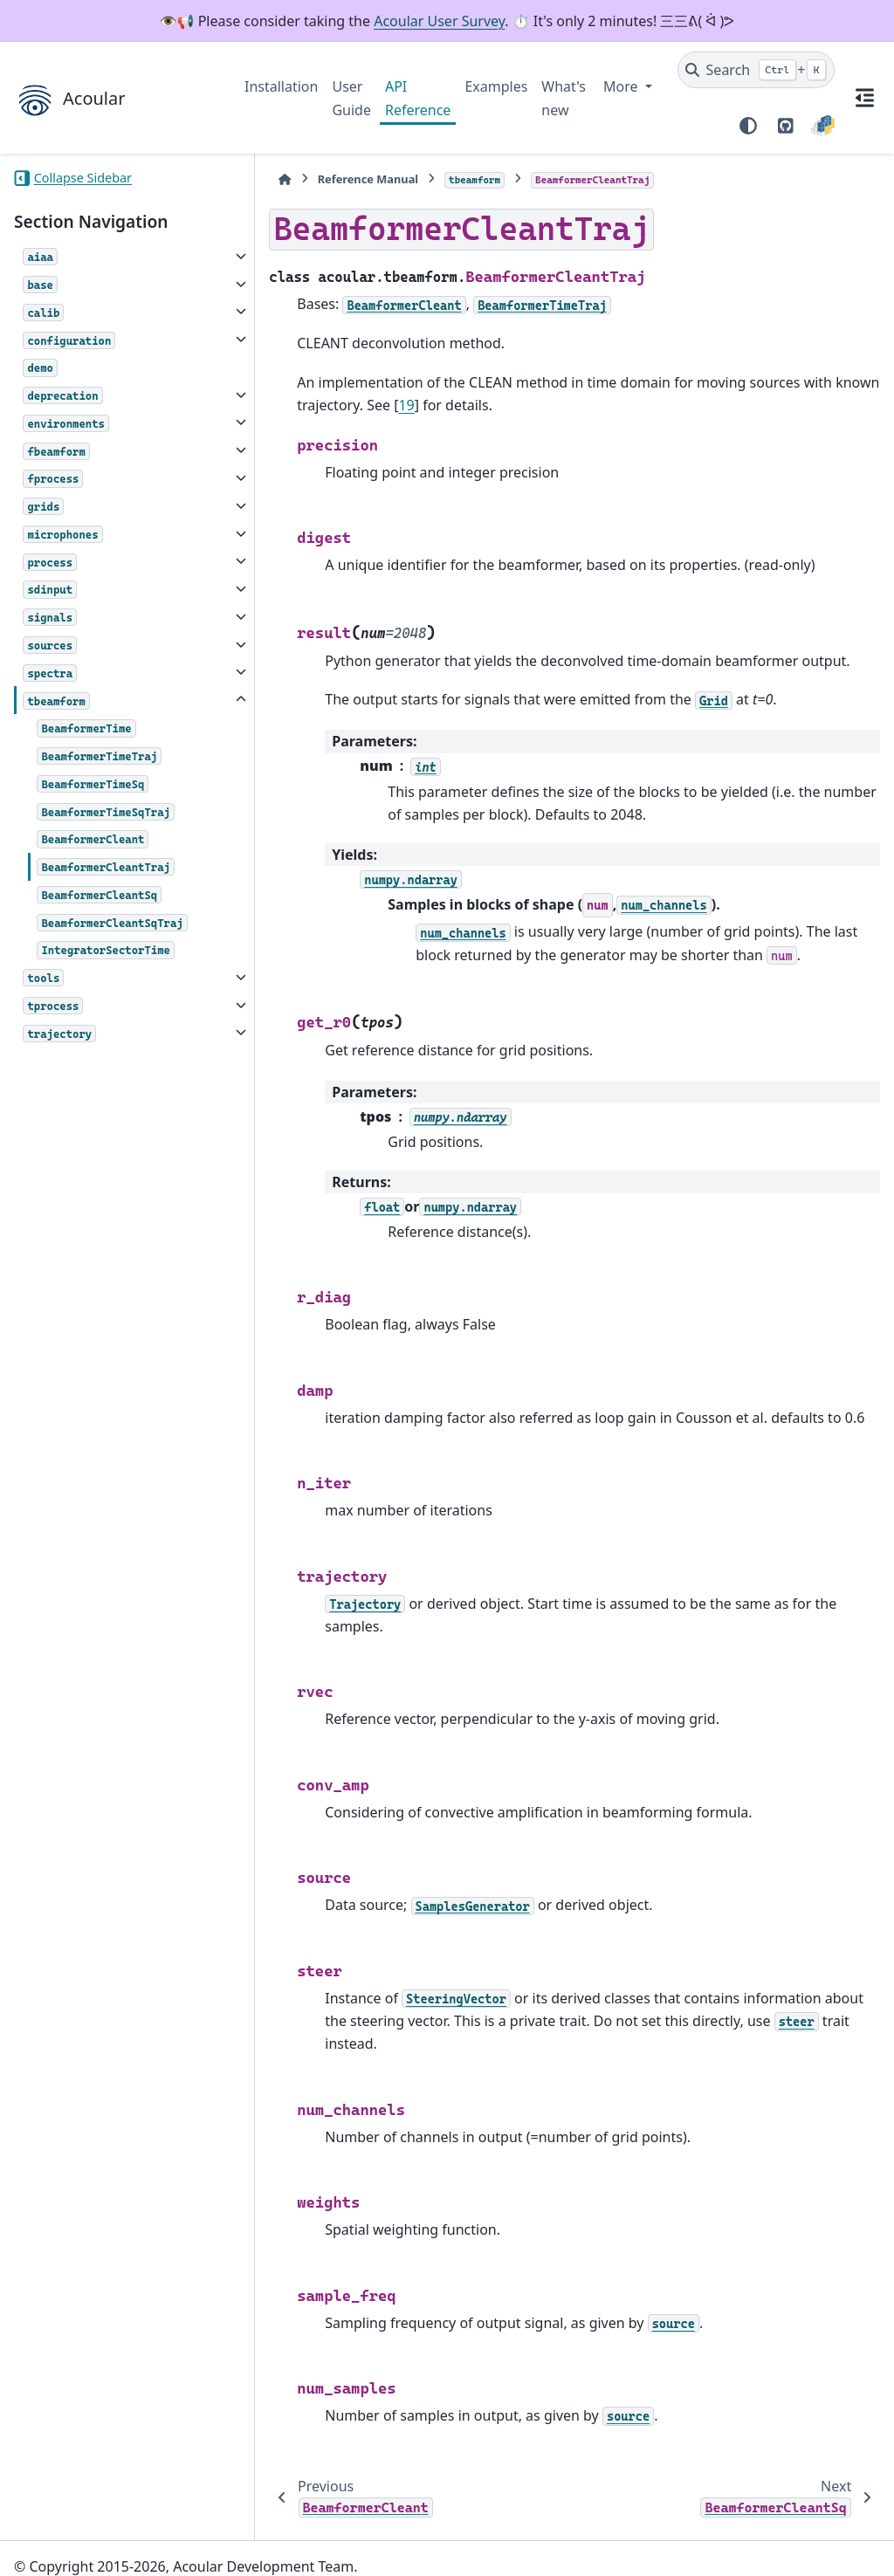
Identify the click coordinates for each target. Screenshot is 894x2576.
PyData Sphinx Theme (761, 2535)
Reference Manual (335, 179)
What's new (563, 98)
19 (374, 405)
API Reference (417, 98)
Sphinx (131, 2550)
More (622, 86)
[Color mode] (748, 126)
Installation (281, 86)
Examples (495, 86)
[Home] (253, 179)
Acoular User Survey (439, 21)
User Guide (351, 98)
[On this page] (864, 98)
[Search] (756, 70)
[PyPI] (823, 126)
